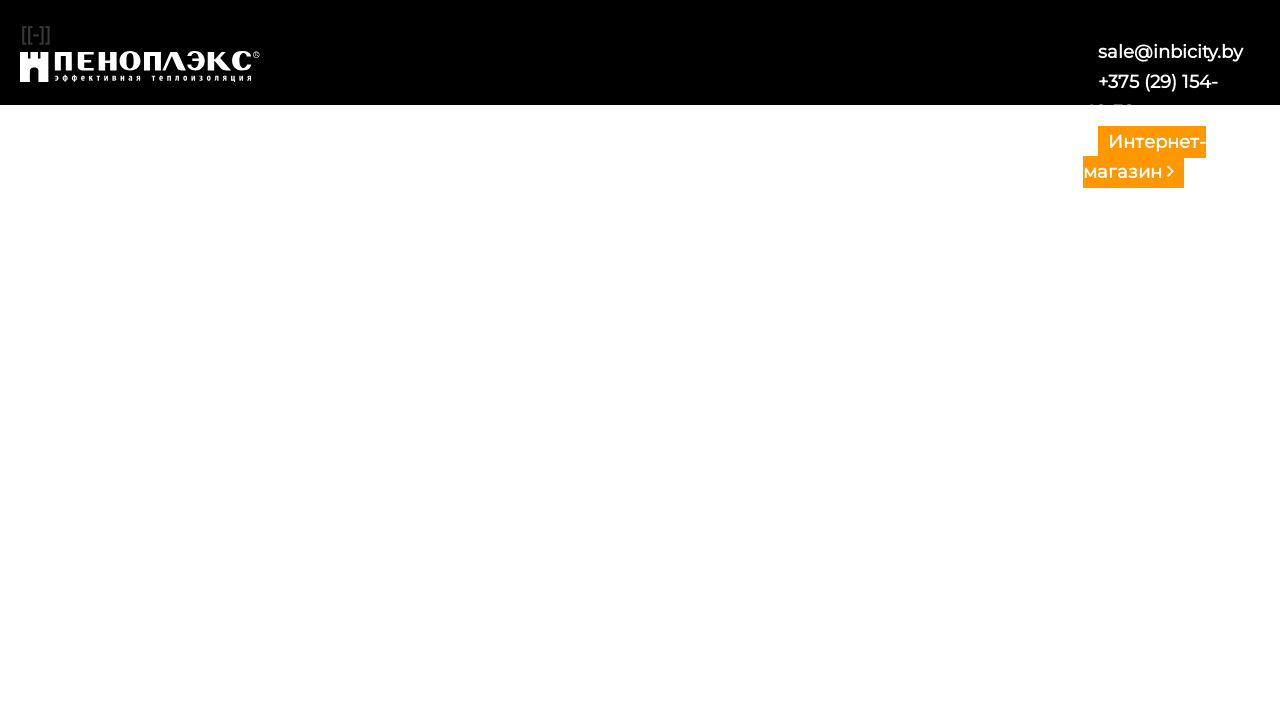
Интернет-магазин (1144, 157)
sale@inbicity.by (1170, 52)
